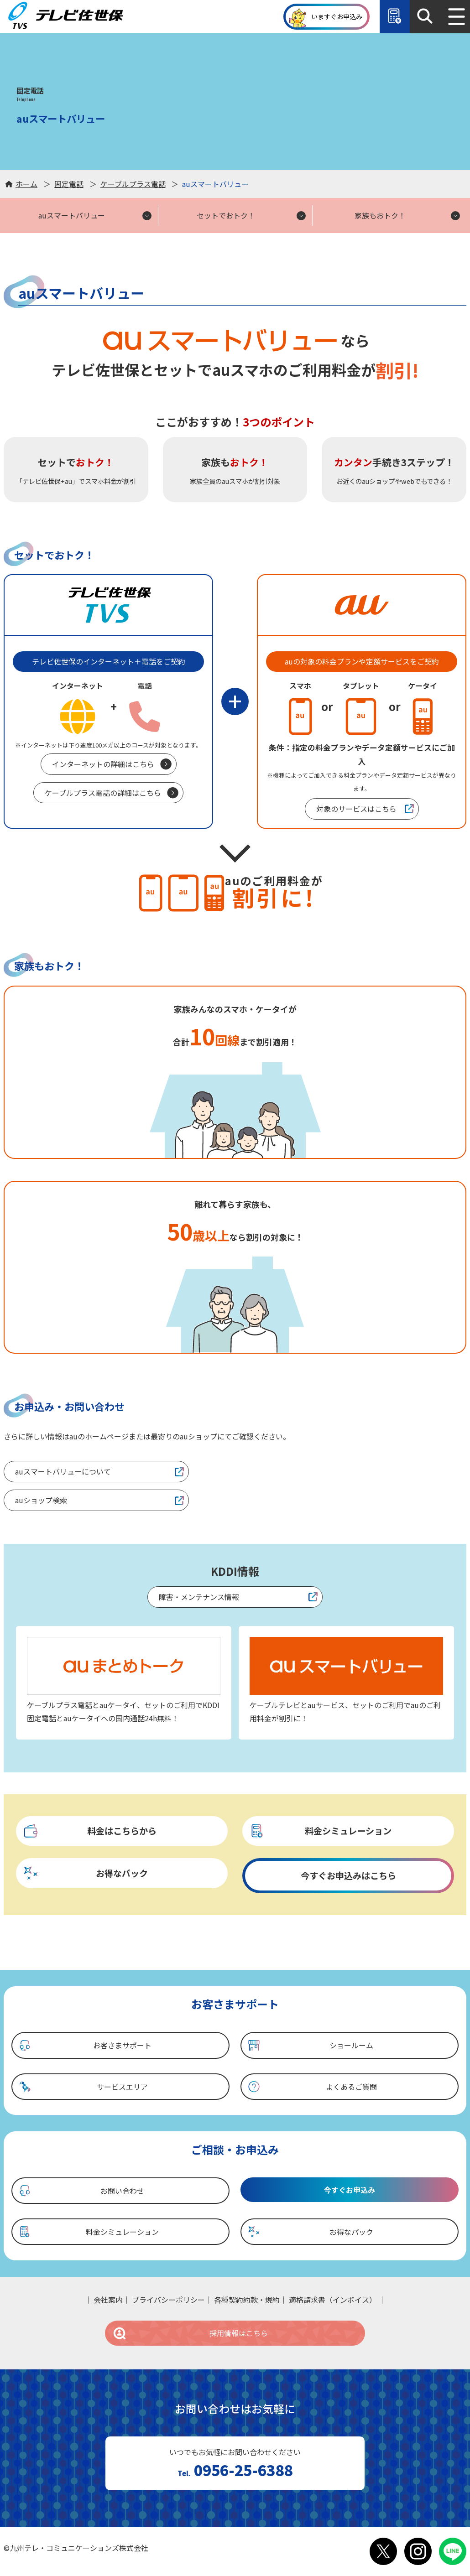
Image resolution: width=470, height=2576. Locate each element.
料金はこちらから (90, 1831)
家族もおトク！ (380, 215)
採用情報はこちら (190, 2333)
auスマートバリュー (71, 215)
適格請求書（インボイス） (332, 2299)
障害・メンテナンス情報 (199, 1596)
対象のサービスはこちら (356, 808)
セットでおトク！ (226, 215)
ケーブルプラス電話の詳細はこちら (103, 792)
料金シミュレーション (320, 1831)
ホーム (26, 183)
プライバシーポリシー (168, 2299)
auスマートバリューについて (63, 1471)
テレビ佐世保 (67, 15)
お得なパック (85, 1873)
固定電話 (69, 183)
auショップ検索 (41, 1500)
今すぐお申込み (349, 2189)
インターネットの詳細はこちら (103, 763)
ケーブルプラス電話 (133, 183)
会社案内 (108, 2299)
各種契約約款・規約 (247, 2299)
